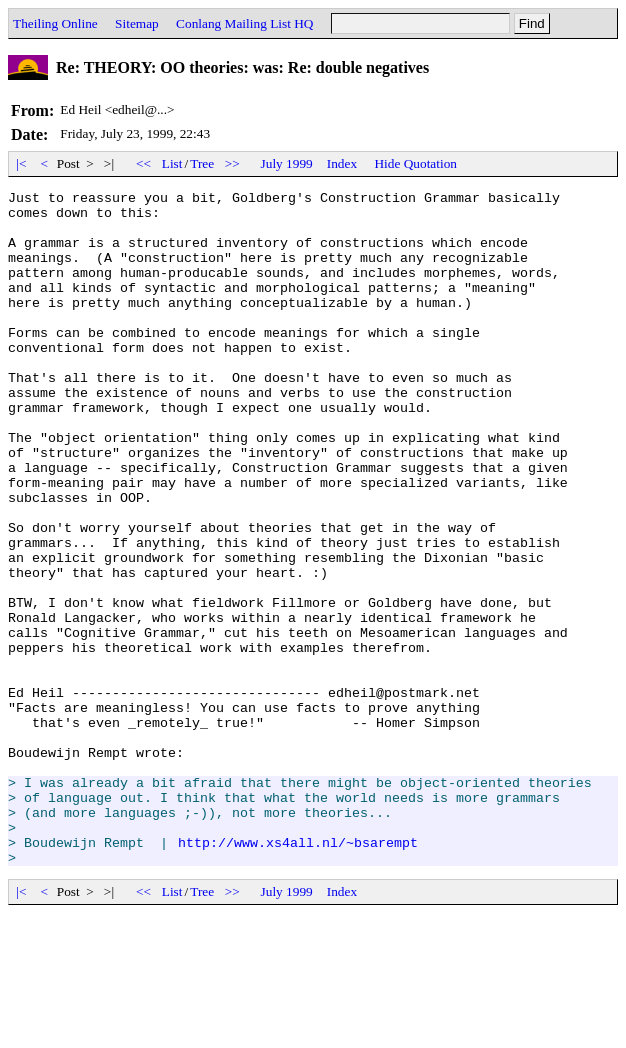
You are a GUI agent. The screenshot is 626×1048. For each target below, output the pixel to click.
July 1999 (287, 163)
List (172, 163)
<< (144, 163)
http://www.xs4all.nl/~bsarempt (298, 974)
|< (21, 163)
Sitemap (137, 23)
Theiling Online (55, 23)
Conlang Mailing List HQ (244, 23)
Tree (202, 163)
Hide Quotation (415, 163)
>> (233, 163)
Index (342, 163)
